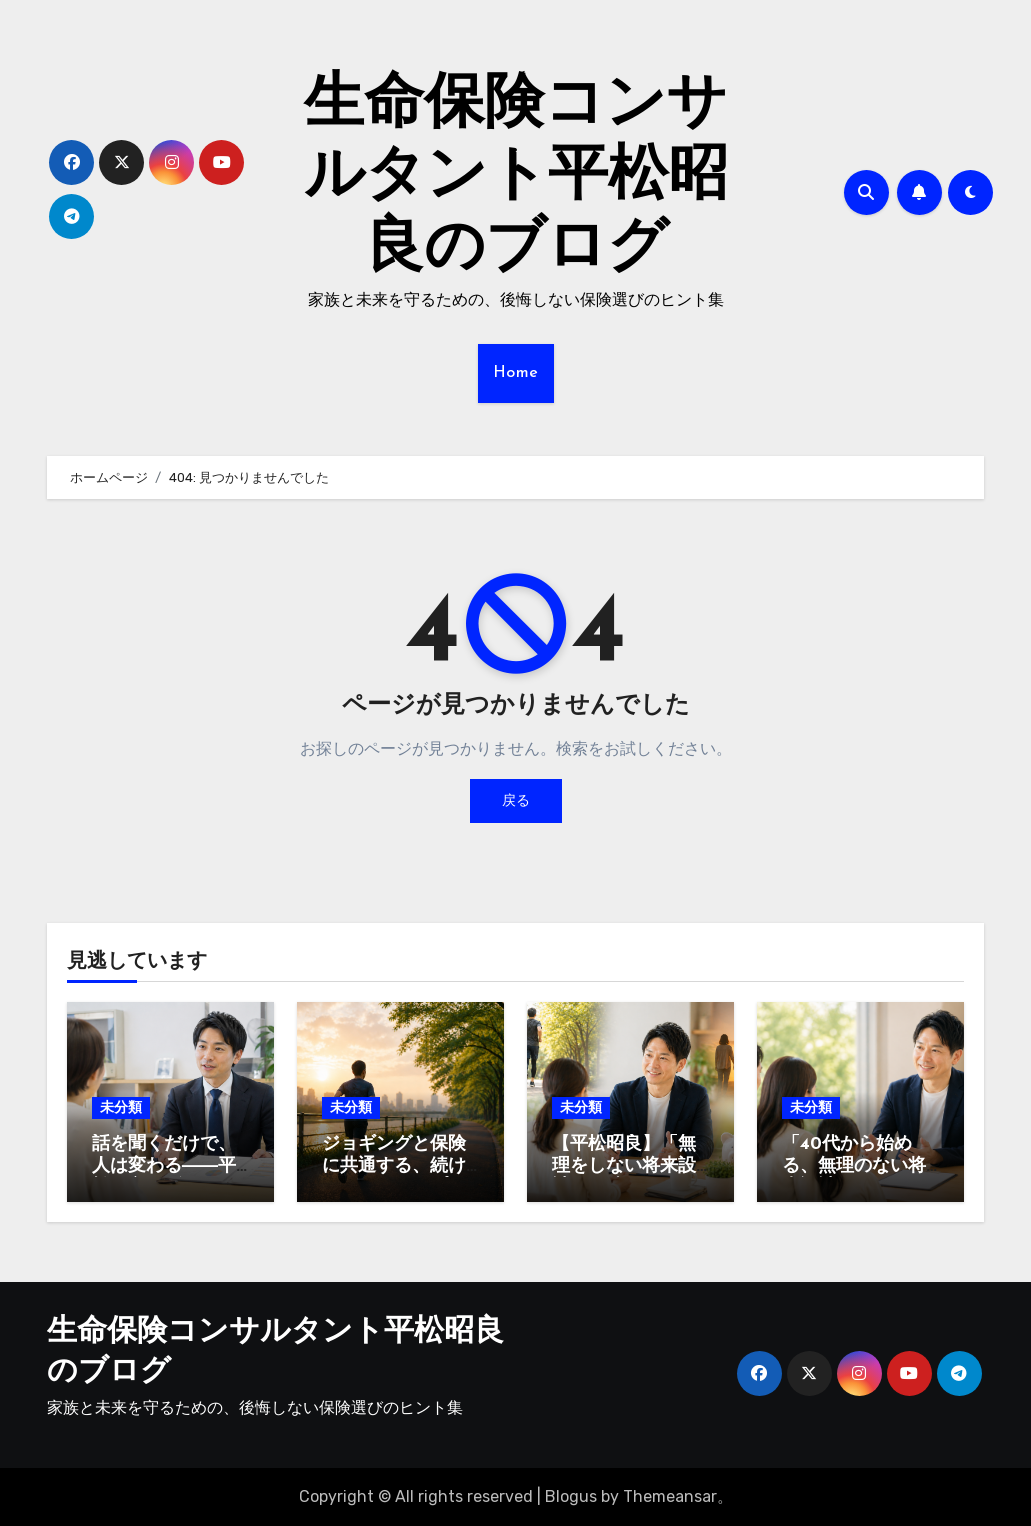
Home (516, 373)
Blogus (571, 1496)
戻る (516, 800)
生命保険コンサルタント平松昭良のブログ (516, 178)
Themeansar (670, 1496)
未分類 (121, 1107)
